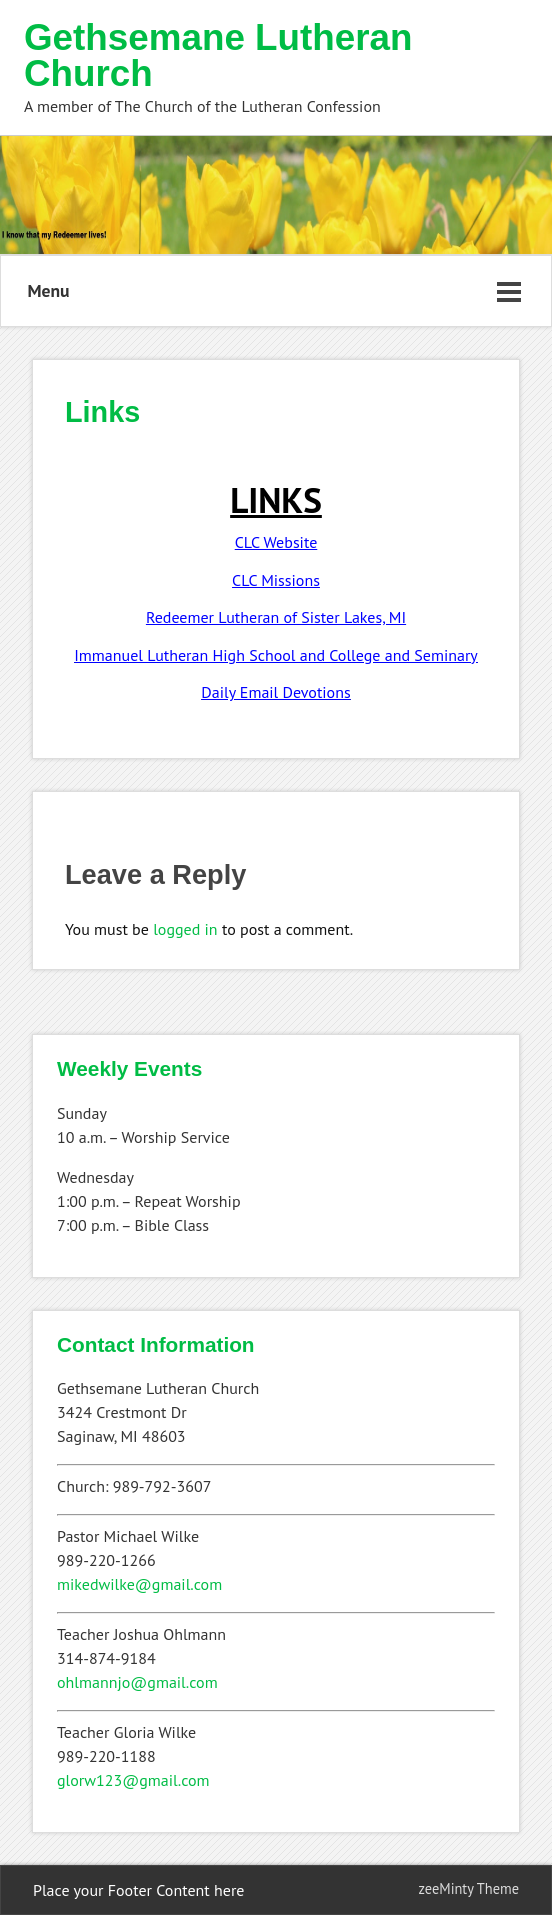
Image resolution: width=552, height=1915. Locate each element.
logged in (185, 929)
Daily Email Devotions (275, 692)
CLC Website (276, 542)
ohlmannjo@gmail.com (137, 1682)
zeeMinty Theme (469, 1888)
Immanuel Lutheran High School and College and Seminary (276, 655)
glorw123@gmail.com (133, 1780)
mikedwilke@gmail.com (139, 1584)
